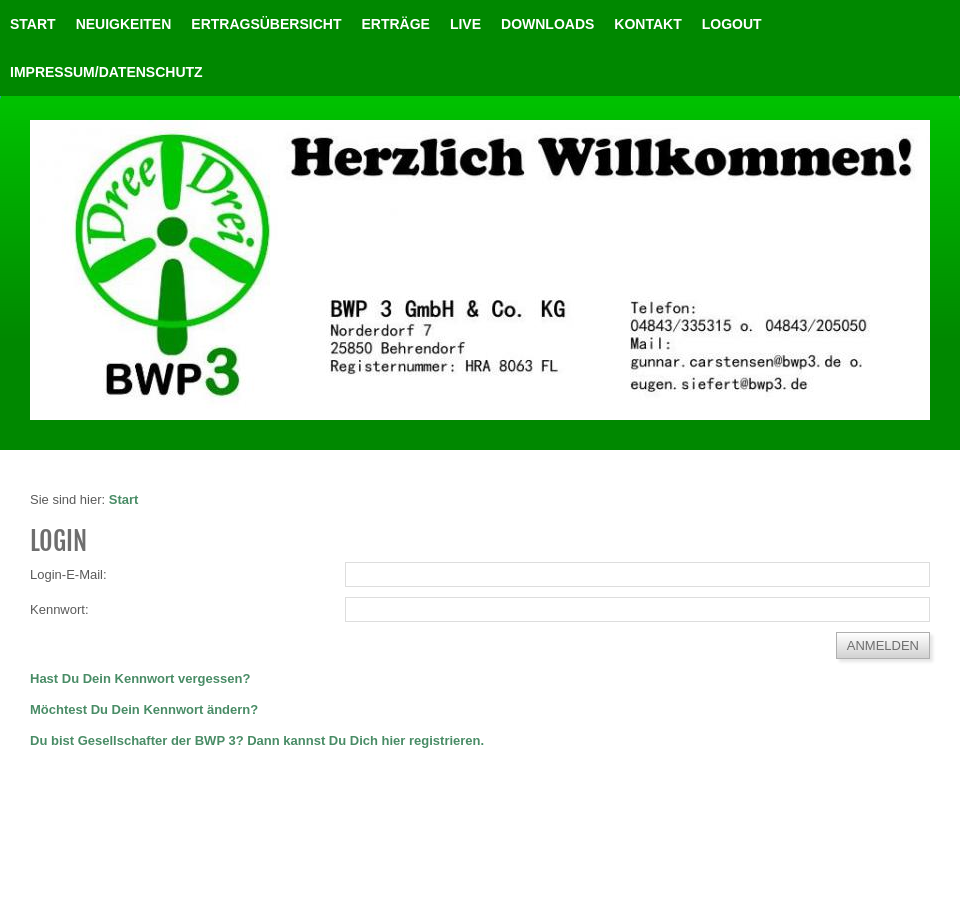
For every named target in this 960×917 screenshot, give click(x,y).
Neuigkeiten (124, 24)
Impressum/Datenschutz (106, 72)
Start (33, 24)
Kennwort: (59, 609)
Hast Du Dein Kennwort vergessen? (140, 678)
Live (465, 24)
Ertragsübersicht (266, 24)
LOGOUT (732, 24)
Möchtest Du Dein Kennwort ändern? (144, 709)
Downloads (547, 24)
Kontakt (647, 24)
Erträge (395, 24)
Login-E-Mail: (68, 574)
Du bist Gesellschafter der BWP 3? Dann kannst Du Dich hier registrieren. (257, 740)
